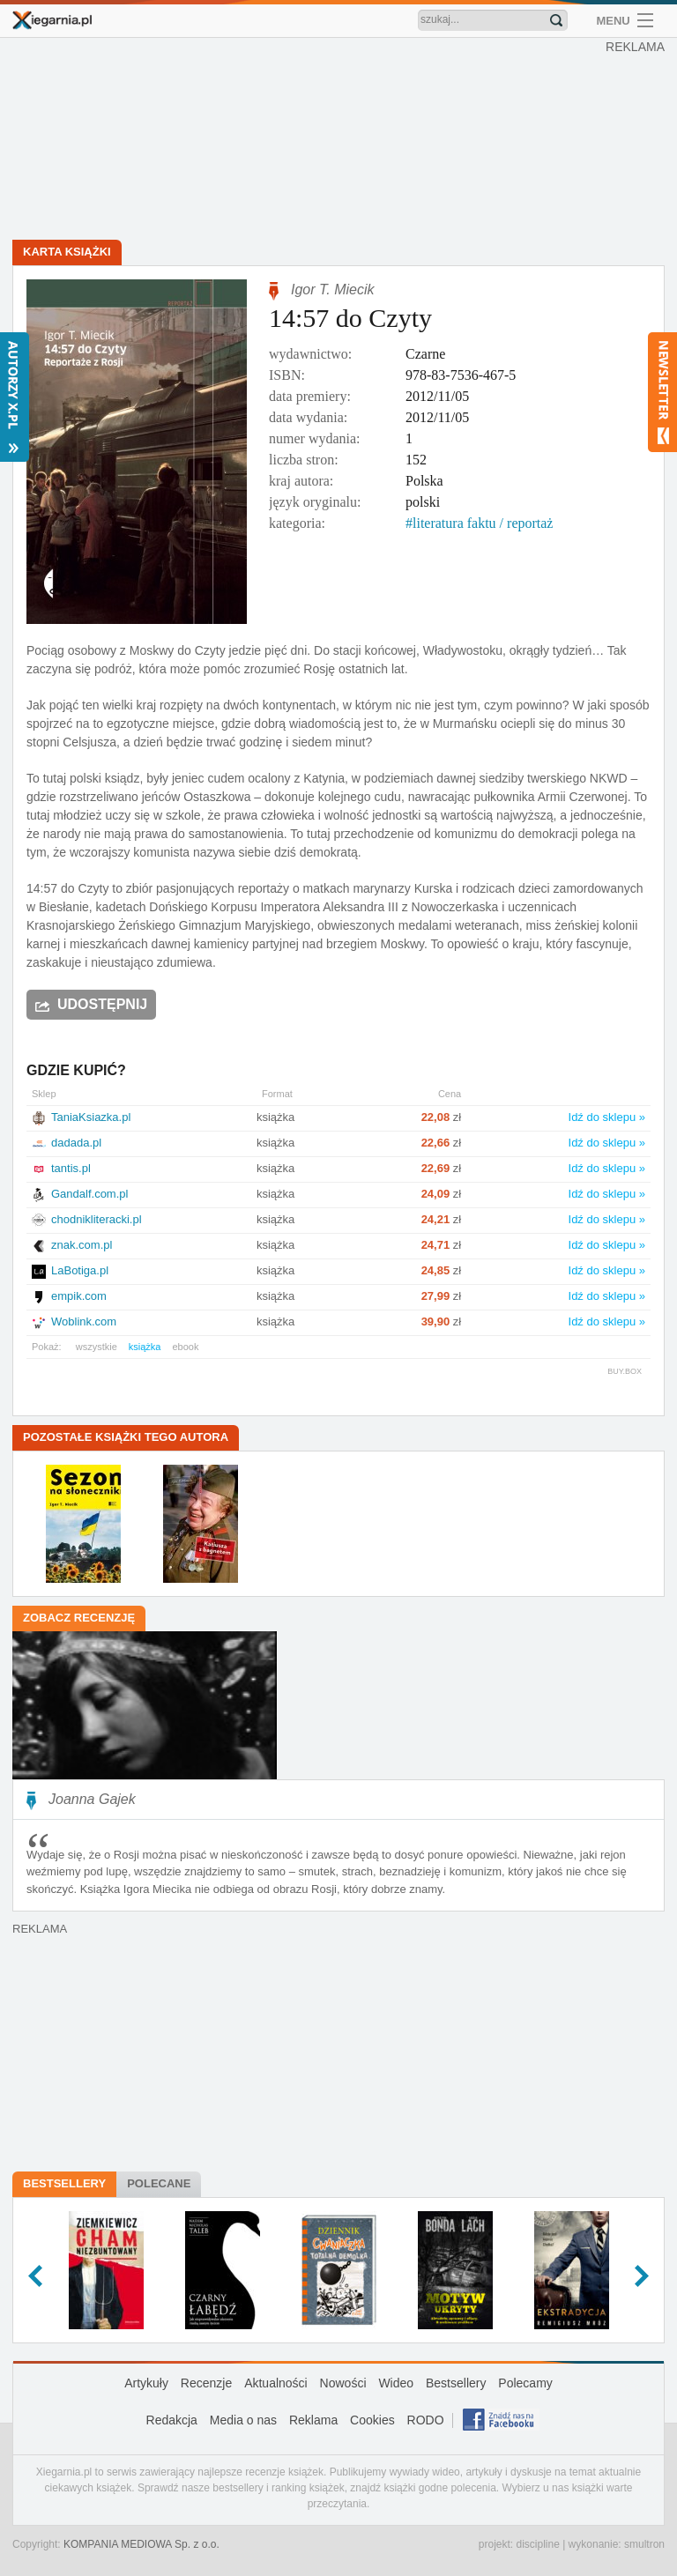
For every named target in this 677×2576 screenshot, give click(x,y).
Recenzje (206, 2383)
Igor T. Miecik (333, 289)
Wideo (395, 2383)
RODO (425, 2420)
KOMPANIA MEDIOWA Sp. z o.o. (141, 2544)
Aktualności (276, 2383)
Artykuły (146, 2383)
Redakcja (171, 2420)
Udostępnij (102, 1004)
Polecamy (525, 2383)
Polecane (158, 2183)
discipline (537, 2544)
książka (145, 1346)
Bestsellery (64, 2183)
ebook (185, 1346)
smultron (644, 2544)
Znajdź (556, 20)
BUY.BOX (624, 1371)
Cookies (372, 2420)
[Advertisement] (342, 141)
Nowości (343, 2383)
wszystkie (96, 1346)
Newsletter (662, 392)
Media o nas (243, 2420)
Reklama (313, 2420)
